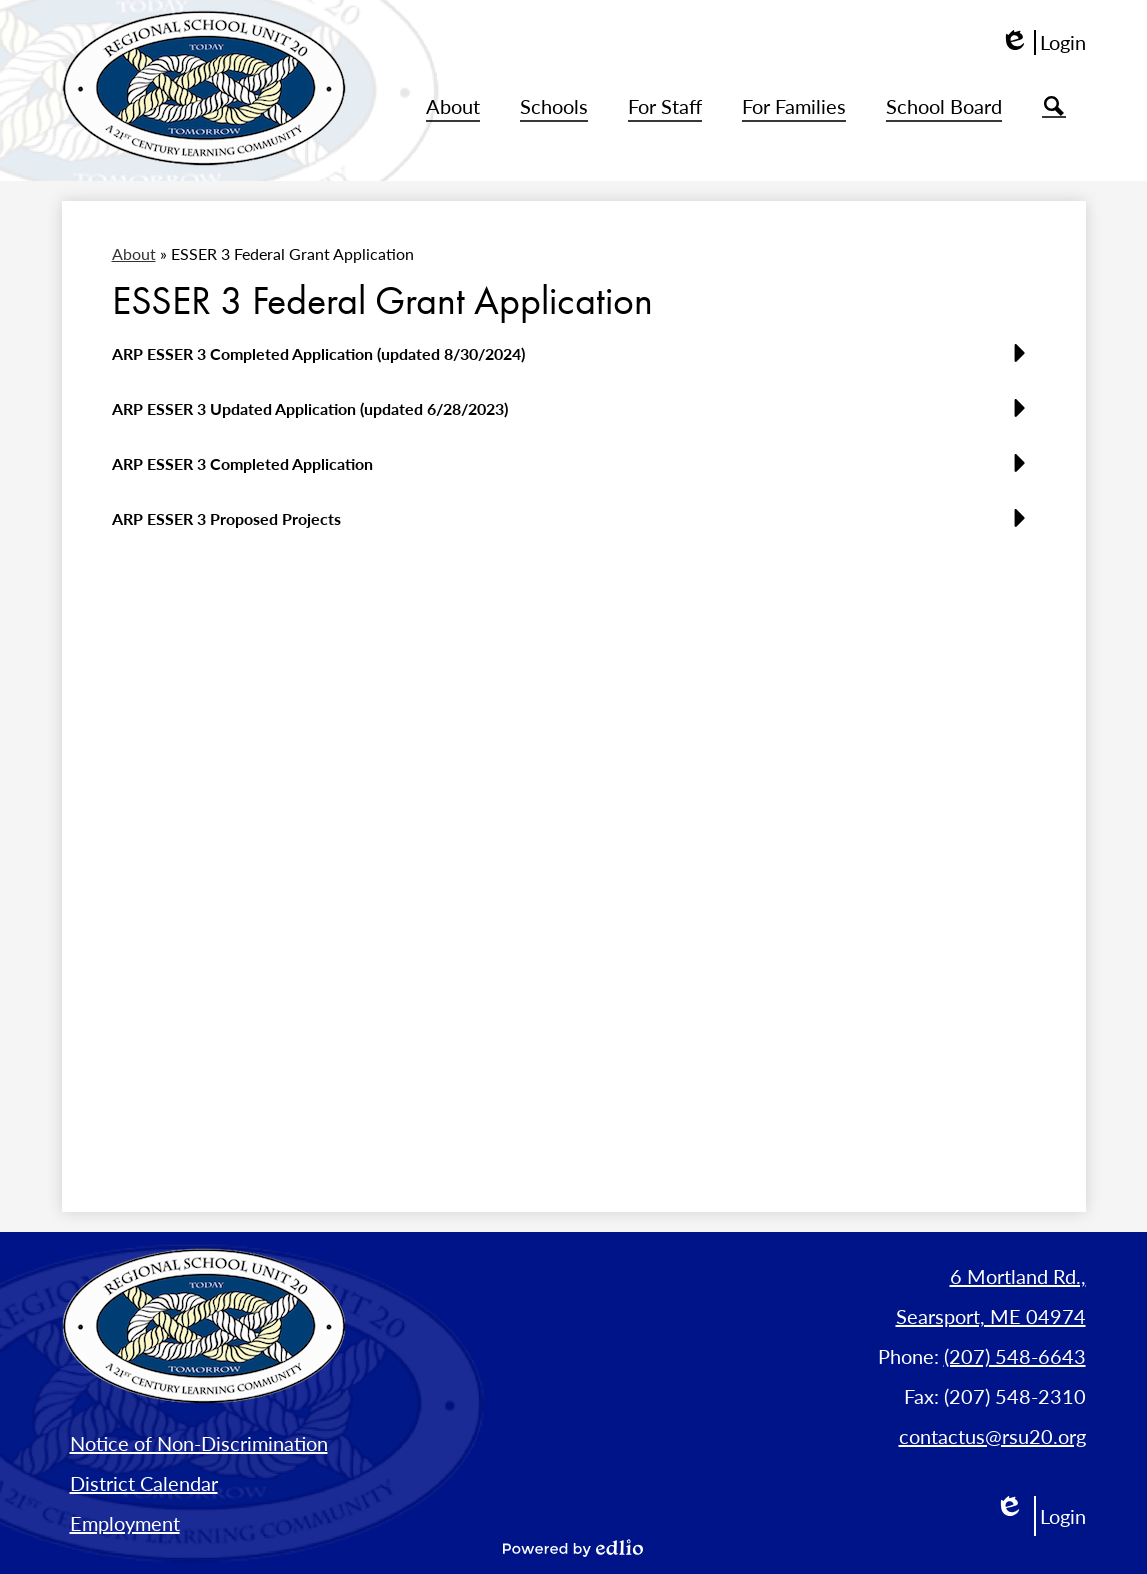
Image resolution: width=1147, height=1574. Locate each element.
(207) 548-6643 (1015, 1356)
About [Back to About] (134, 253)
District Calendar (144, 1483)
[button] (453, 107)
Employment (125, 1523)
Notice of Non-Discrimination (199, 1443)
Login (1043, 42)
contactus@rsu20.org (992, 1436)
